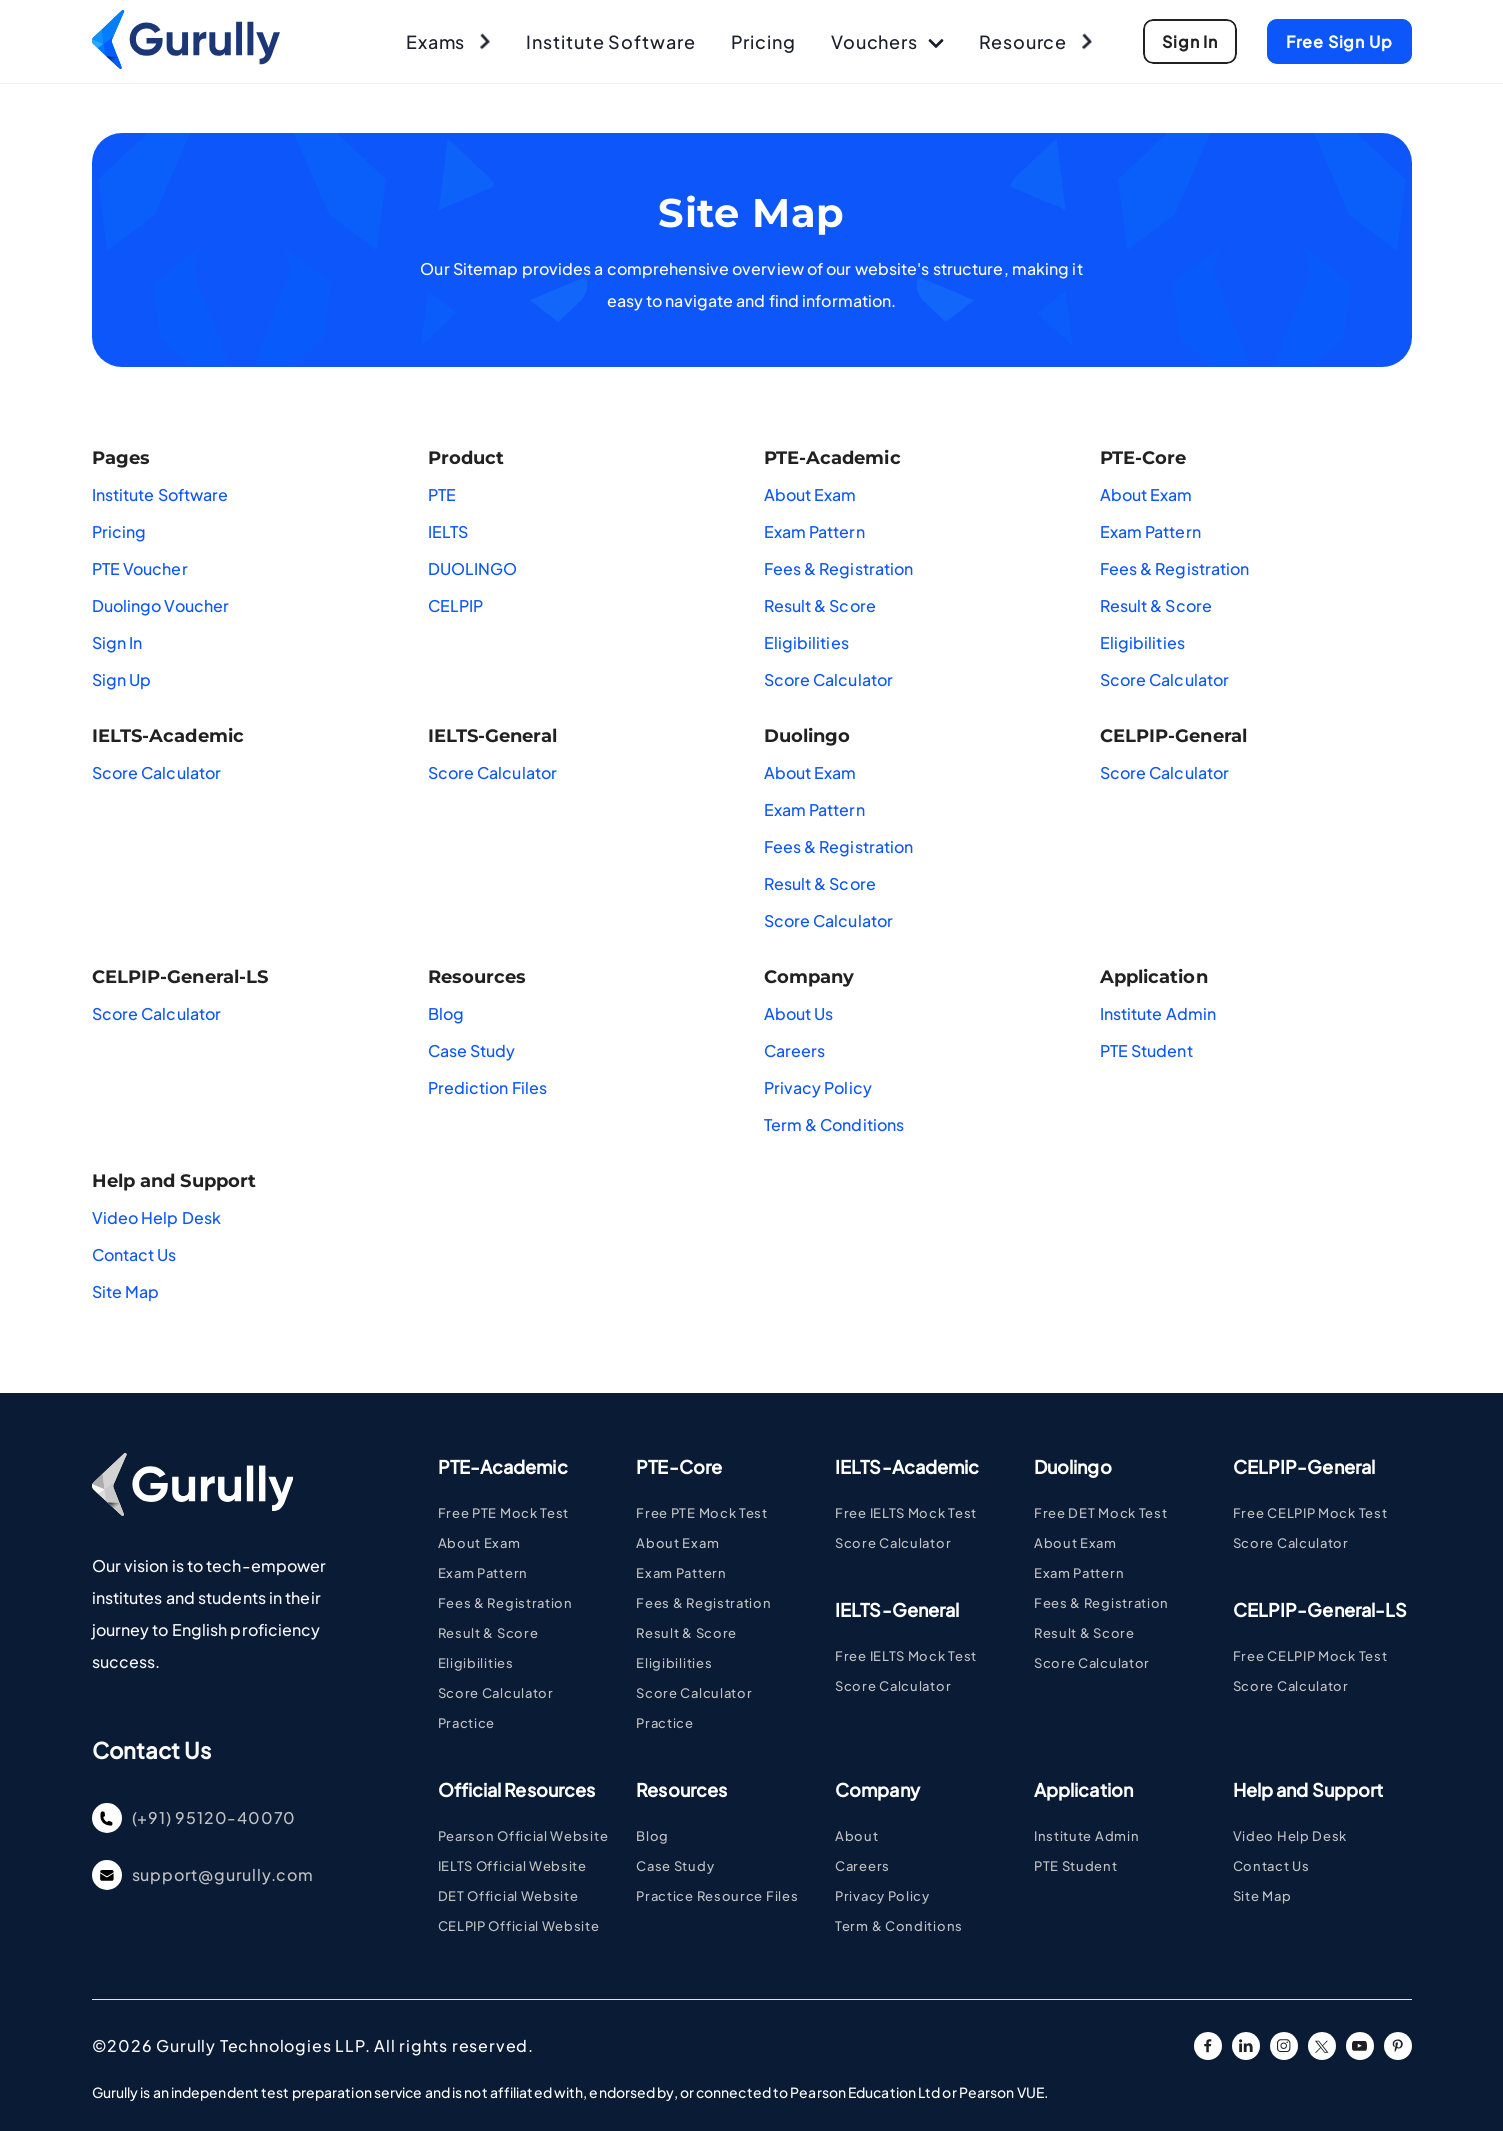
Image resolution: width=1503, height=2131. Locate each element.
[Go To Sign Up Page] (1190, 41)
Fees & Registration (839, 568)
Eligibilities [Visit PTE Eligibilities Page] (476, 1663)
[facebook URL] (1208, 2046)
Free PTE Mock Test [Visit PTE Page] (504, 1513)
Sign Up (122, 679)
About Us (799, 1013)
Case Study (472, 1050)
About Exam (810, 494)
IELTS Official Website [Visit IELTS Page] (512, 1866)
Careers (795, 1050)
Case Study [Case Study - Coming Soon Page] (675, 1866)
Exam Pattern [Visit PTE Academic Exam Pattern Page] (483, 1573)
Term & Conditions (834, 1124)
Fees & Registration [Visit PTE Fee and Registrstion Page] (505, 1603)
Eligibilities (806, 642)
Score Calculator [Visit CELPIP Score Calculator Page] (1291, 1543)
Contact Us (134, 1254)
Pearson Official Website (523, 1836)
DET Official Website (508, 1896)
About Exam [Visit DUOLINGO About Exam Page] (1075, 1543)
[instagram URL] (1284, 2046)
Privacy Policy (818, 1087)
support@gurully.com (203, 1875)
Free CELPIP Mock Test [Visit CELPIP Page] (1310, 1513)
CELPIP (456, 605)
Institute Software (160, 494)
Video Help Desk (157, 1217)
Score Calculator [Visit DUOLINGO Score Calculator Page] (1092, 1663)
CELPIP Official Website (519, 1926)
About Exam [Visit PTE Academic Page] (479, 1543)
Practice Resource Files (717, 1896)
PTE (442, 494)
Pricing (119, 531)
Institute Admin (1158, 1013)
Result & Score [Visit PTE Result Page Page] (488, 1633)
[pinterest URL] (1398, 2046)
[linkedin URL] (1246, 2046)
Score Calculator (829, 679)
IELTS (448, 531)
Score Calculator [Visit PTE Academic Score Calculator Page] (496, 1693)
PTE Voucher (140, 568)
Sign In (117, 642)
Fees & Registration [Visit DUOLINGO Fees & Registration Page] (1101, 1603)
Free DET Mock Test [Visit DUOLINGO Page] (1101, 1513)
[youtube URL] (1360, 2046)
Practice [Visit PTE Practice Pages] (467, 1723)
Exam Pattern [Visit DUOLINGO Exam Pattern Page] (1079, 1573)
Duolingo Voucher (161, 605)
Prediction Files (488, 1087)
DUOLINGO (473, 568)
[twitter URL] (1322, 2046)
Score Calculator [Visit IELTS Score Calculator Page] (893, 1543)
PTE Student (1146, 1050)
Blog (446, 1013)
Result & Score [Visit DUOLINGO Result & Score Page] (1084, 1633)
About (857, 1836)
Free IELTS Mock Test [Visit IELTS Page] (906, 1513)
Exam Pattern (814, 531)
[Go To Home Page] (186, 62)
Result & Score (820, 605)
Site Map (126, 1291)
